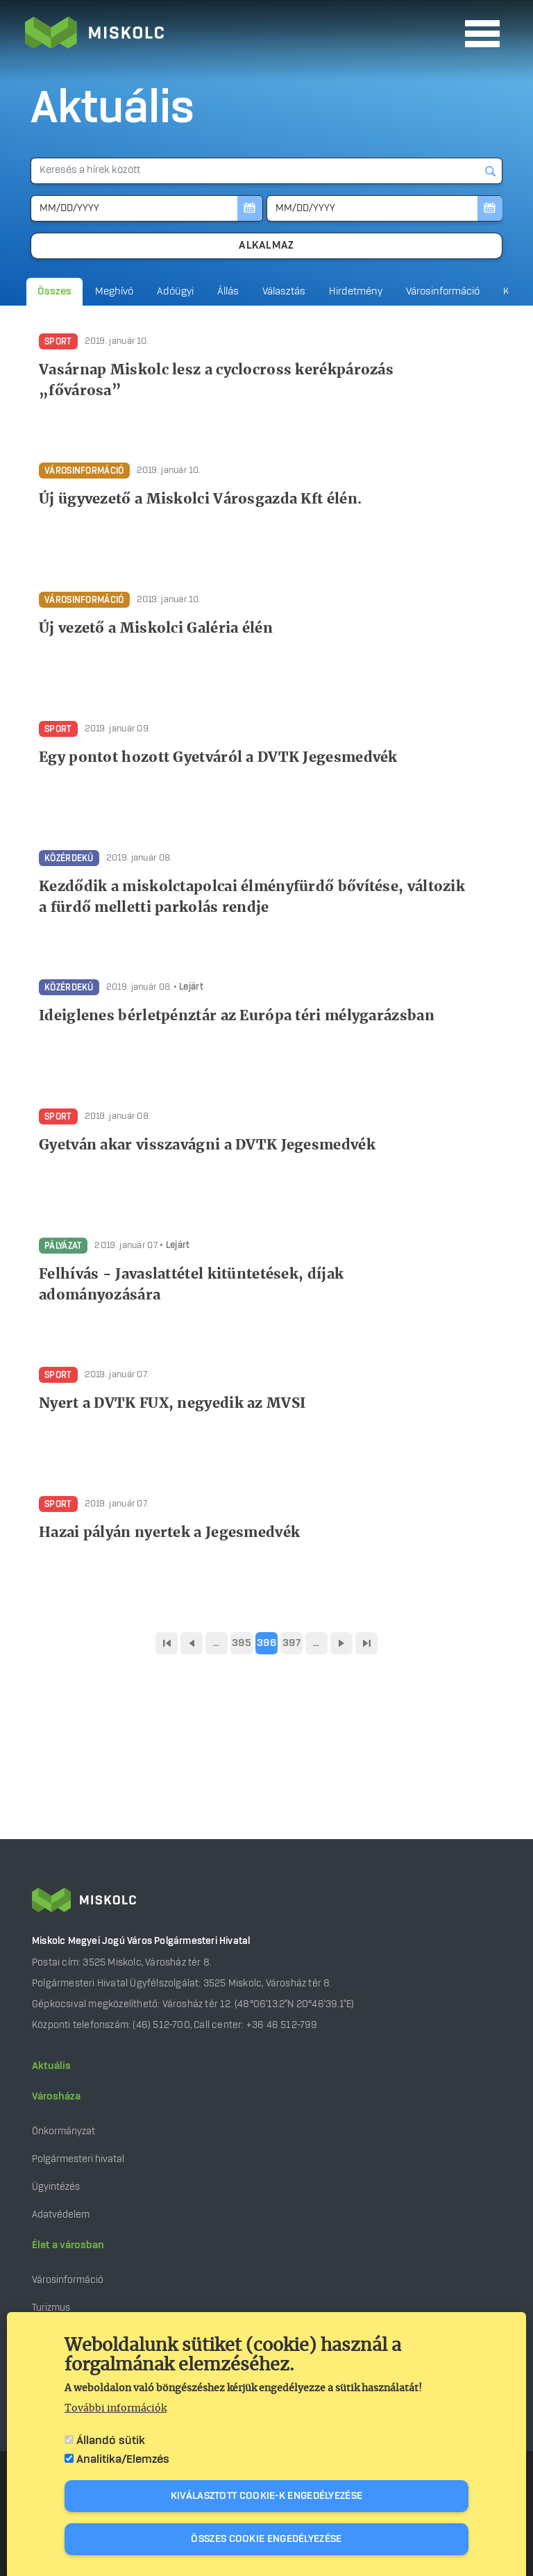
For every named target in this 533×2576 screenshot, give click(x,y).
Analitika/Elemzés (122, 2465)
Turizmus (51, 2307)
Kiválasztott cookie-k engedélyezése (267, 2502)
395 (241, 1643)
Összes (54, 291)
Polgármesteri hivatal (78, 2159)
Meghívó (114, 291)
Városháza (56, 2096)
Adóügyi (175, 291)
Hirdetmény (355, 291)
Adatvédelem (61, 2214)
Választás (283, 291)
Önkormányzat (63, 2131)
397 (291, 1643)
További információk (116, 2415)
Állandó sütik (110, 2447)
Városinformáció (443, 291)
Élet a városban (68, 2245)
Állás (228, 291)
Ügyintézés (56, 2187)
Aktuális (51, 2066)
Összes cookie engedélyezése (266, 2545)
